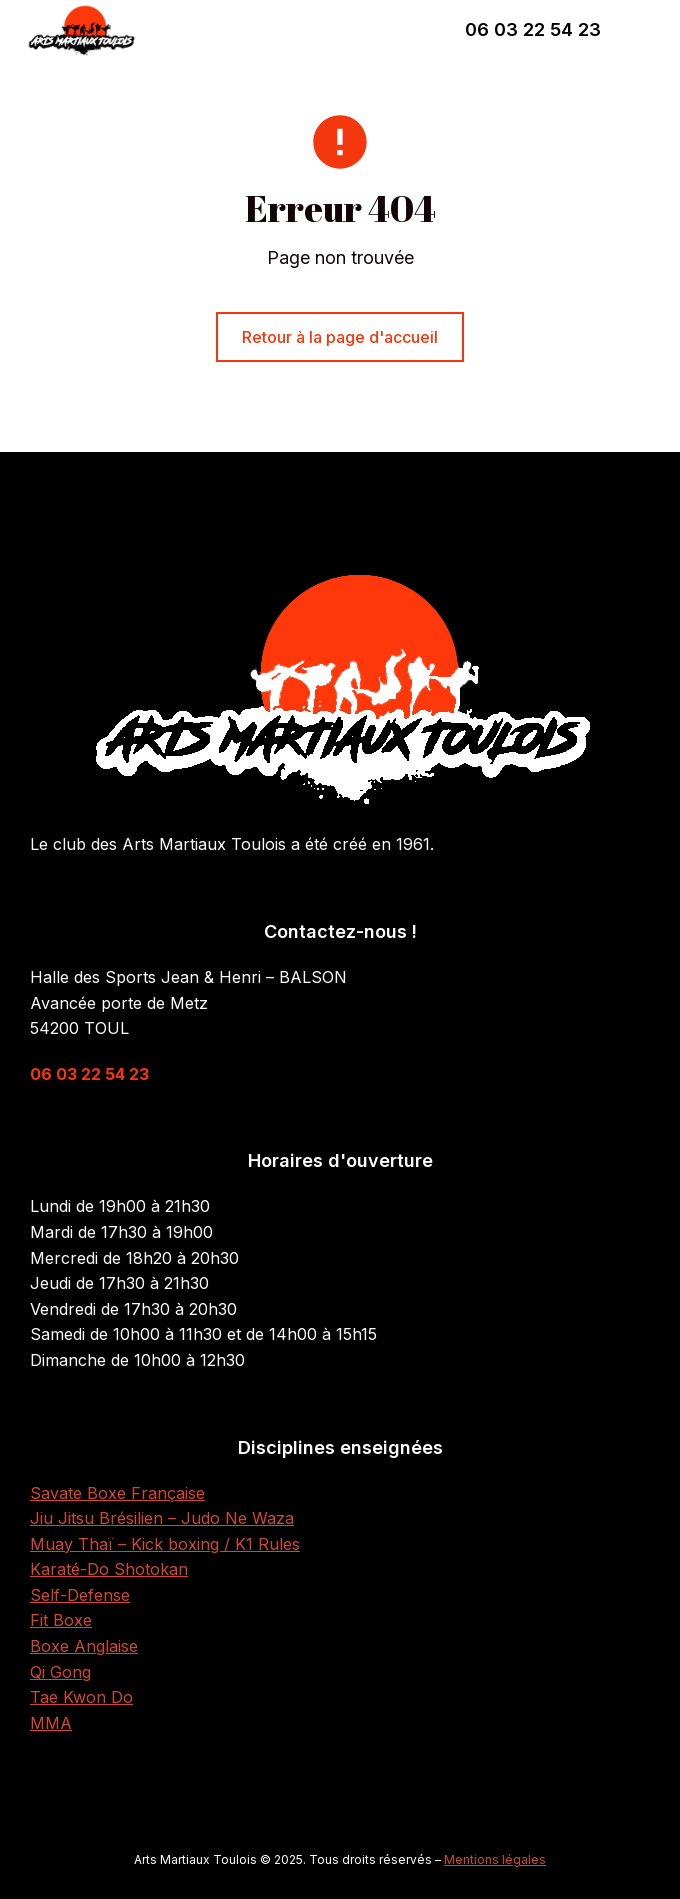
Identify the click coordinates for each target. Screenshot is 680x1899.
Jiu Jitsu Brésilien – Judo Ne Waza (162, 1518)
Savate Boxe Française (117, 1493)
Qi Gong (60, 1672)
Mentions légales (495, 1859)
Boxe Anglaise (84, 1646)
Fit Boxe (61, 1620)
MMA (51, 1723)
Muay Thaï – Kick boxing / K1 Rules (165, 1544)
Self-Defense (80, 1595)
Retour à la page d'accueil (340, 337)
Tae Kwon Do (81, 1697)
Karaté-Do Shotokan (109, 1569)
